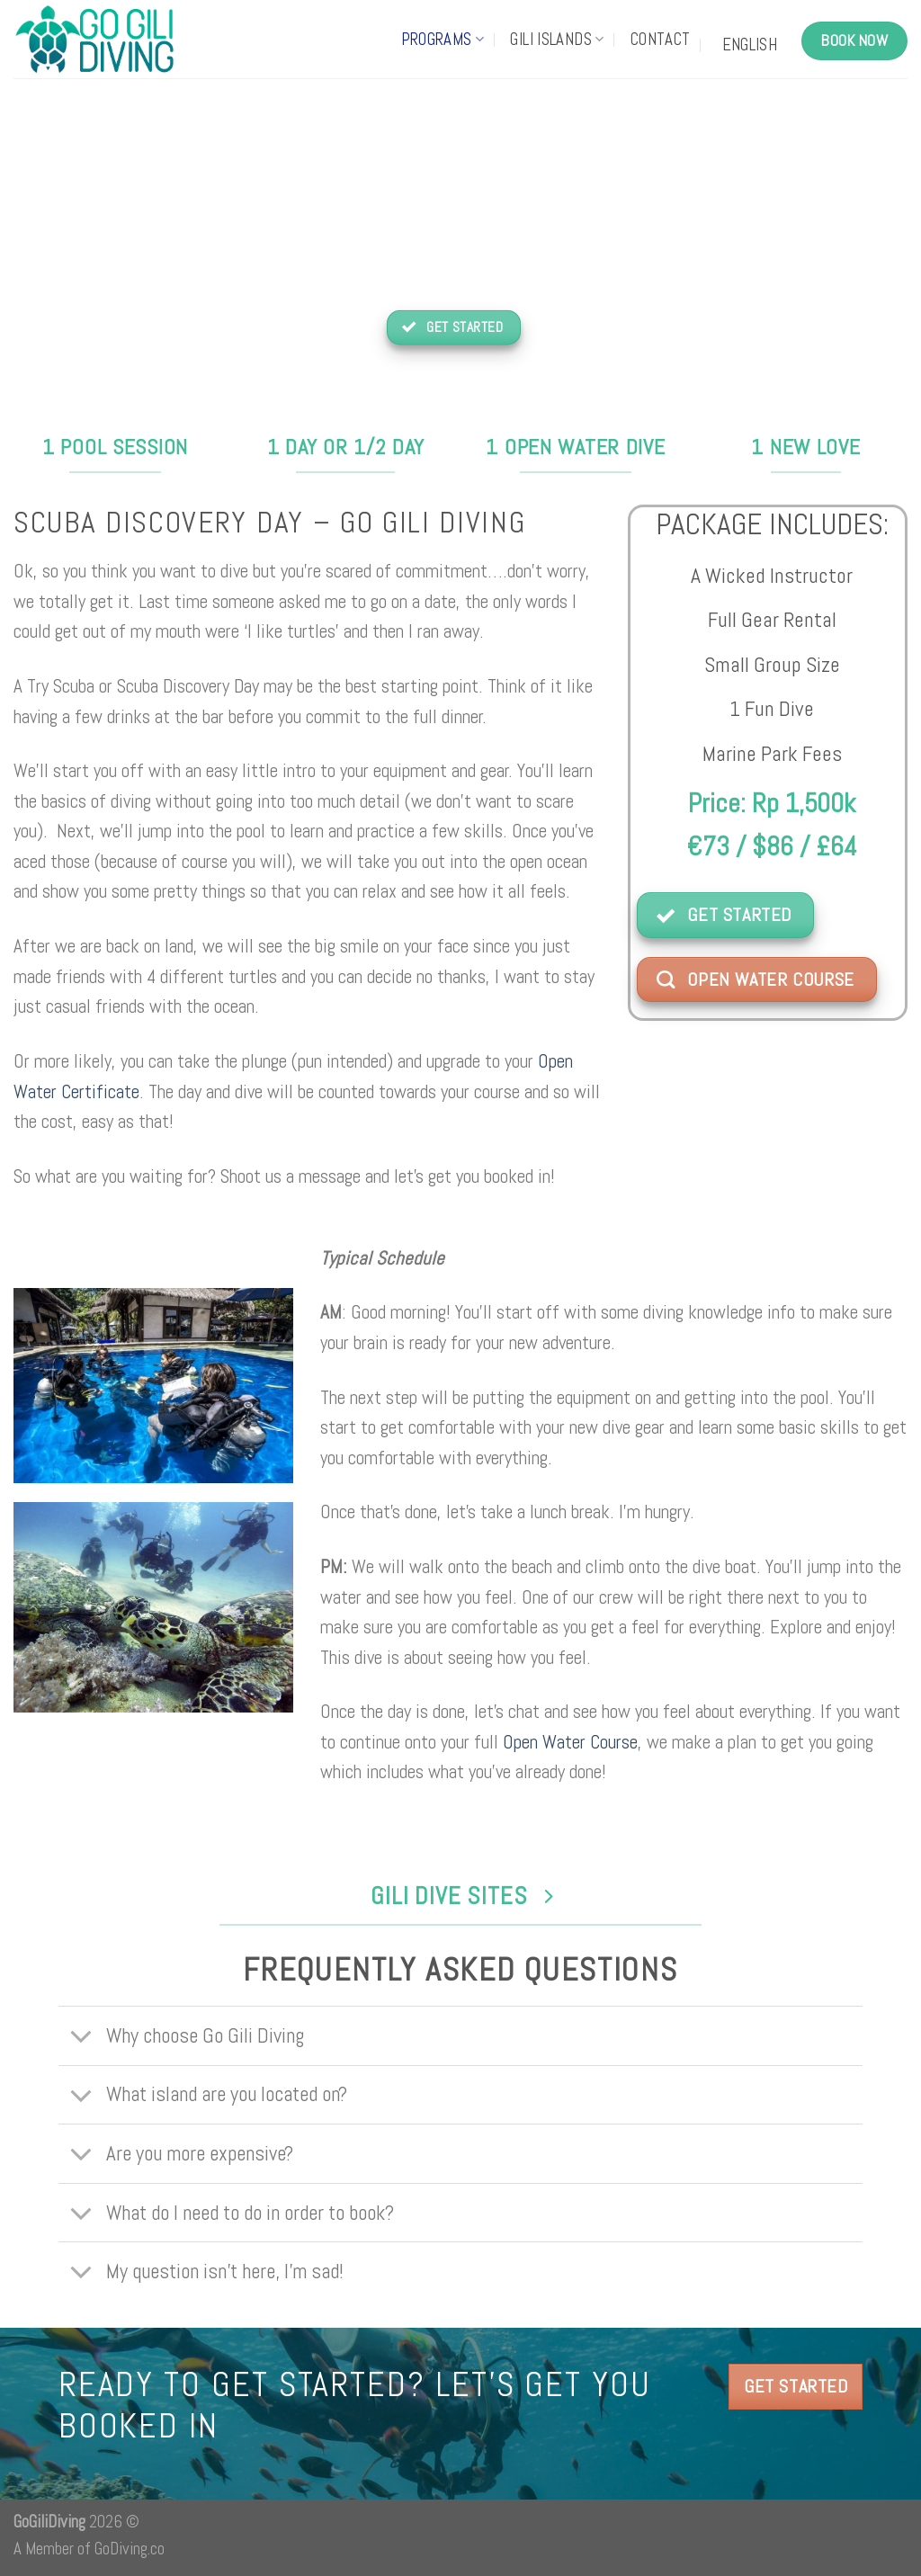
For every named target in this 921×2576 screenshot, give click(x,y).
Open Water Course (570, 1742)
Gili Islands (557, 39)
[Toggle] (81, 2038)
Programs (443, 39)
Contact (660, 39)
